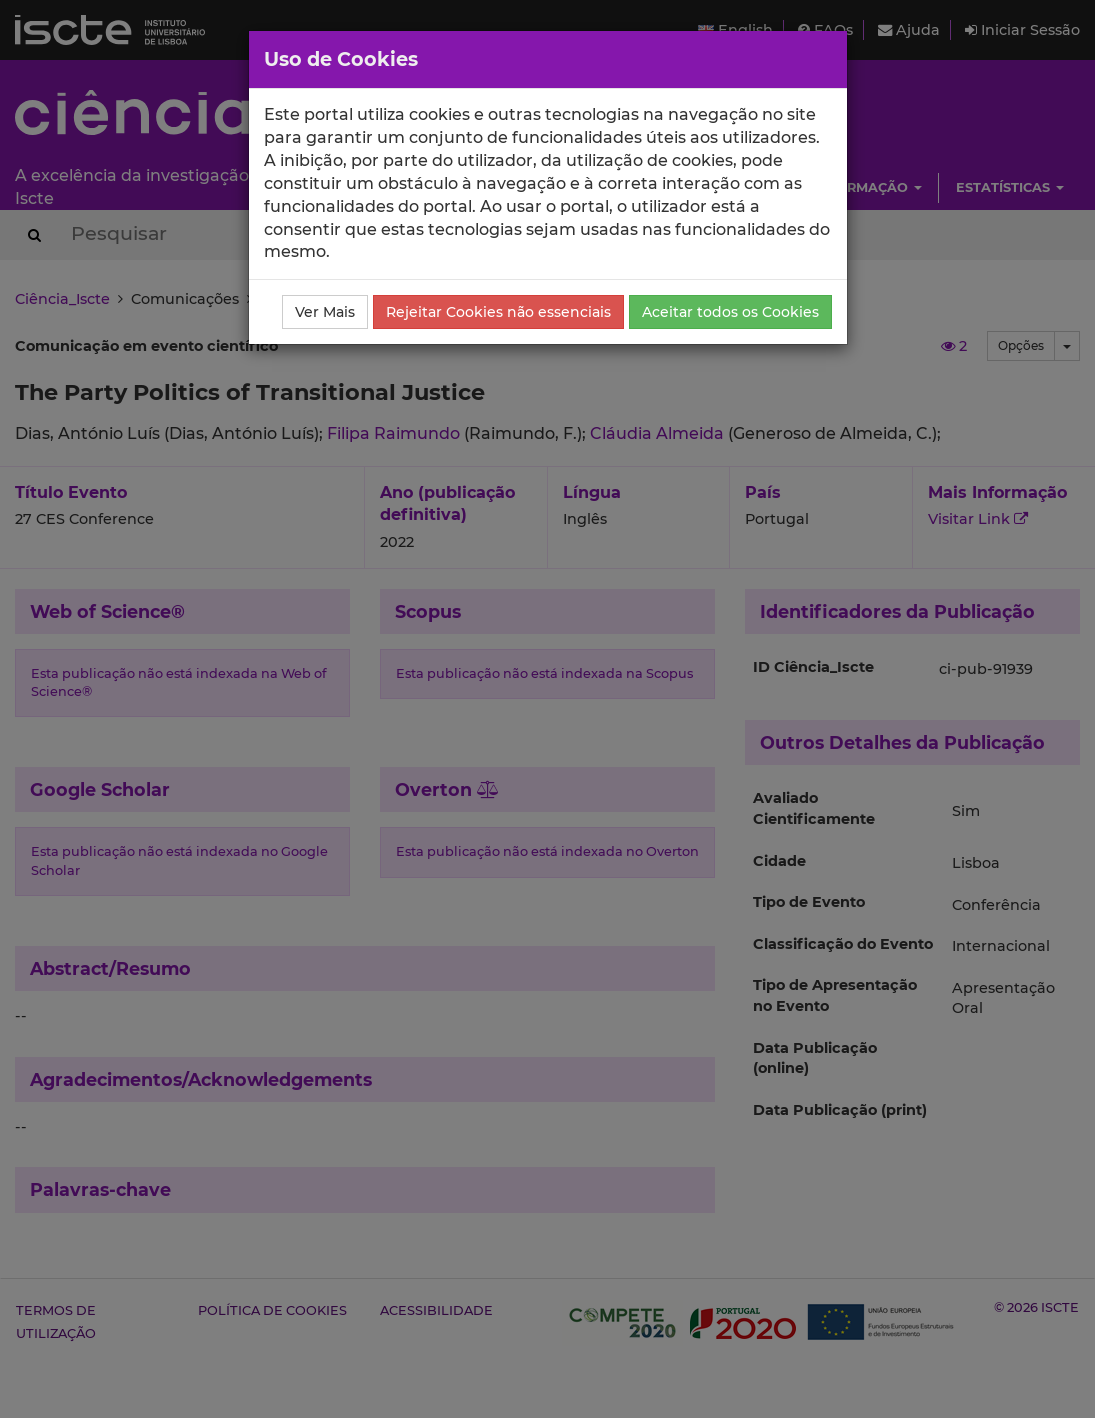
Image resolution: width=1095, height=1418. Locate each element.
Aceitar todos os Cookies (730, 312)
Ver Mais (325, 312)
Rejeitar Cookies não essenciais (498, 312)
